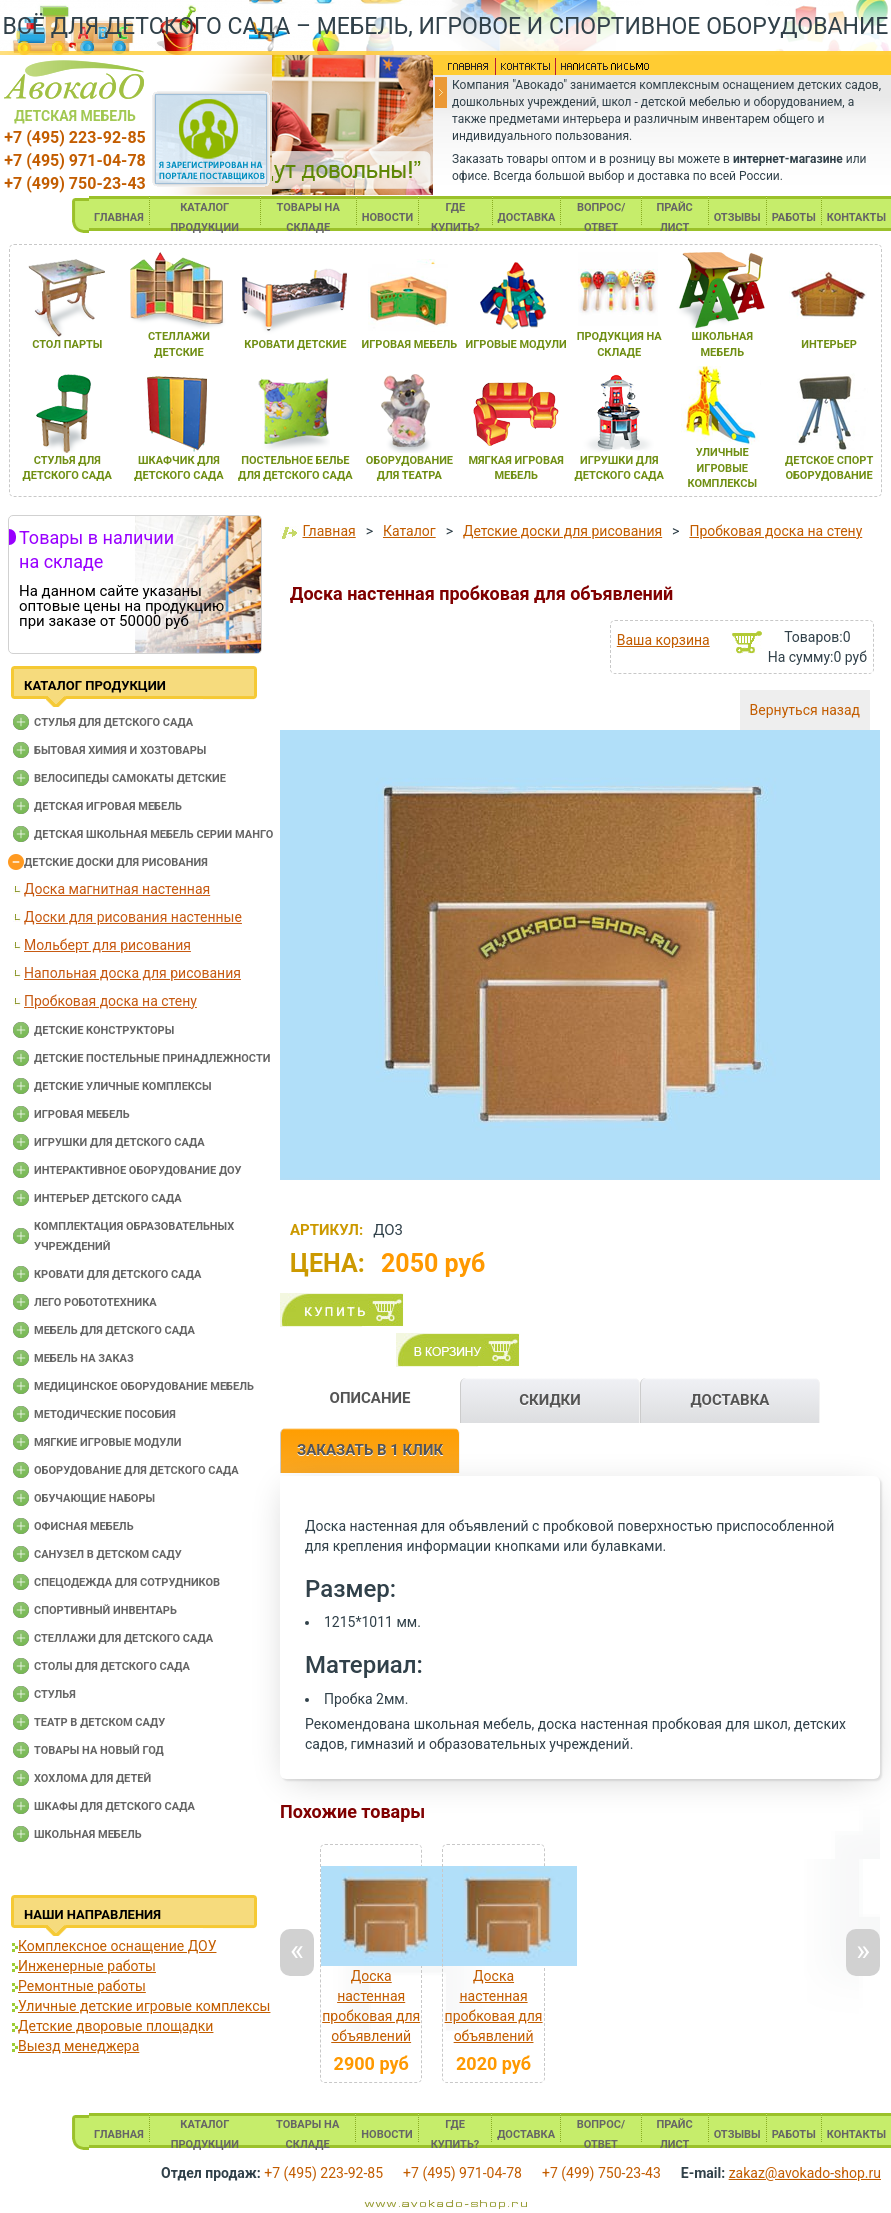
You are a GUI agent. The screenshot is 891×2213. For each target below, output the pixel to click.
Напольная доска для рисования (132, 973)
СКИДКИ (550, 1400)
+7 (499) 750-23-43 (74, 183)
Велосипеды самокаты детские (130, 778)
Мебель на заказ (84, 1358)
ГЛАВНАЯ (119, 217)
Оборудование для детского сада (136, 1470)
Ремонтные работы (82, 1986)
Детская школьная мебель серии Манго (153, 834)
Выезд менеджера (78, 2046)
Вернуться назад (805, 710)
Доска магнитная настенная (117, 889)
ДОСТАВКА (527, 217)
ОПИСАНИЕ (370, 1398)
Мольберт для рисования (107, 945)
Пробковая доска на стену (110, 1001)
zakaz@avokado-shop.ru (805, 2173)
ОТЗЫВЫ (737, 217)
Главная (328, 531)
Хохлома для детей (92, 1778)
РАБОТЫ (794, 217)
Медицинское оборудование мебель (144, 1386)
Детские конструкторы (104, 1030)
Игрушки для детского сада (119, 1142)
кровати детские (295, 344)
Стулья (55, 1694)
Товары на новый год (99, 1750)
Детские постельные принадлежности (152, 1058)
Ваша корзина (663, 640)
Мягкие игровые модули (107, 1442)
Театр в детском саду (99, 1722)
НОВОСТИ (388, 217)
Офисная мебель (84, 1526)
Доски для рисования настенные (133, 917)
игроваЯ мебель (410, 344)
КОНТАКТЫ (856, 217)
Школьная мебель (88, 1834)
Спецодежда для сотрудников (127, 1582)
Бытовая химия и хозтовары (120, 750)
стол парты (67, 344)
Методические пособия (105, 1414)
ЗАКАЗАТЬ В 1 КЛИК (370, 1450)
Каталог (409, 531)
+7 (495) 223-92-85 (74, 137)
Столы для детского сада (112, 1666)
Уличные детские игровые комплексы (144, 2006)
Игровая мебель (82, 1114)
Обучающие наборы (94, 1498)
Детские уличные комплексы (123, 1086)
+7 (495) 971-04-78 (74, 160)
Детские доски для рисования (116, 862)
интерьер (829, 344)
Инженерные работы (87, 1966)
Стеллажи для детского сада (123, 1638)
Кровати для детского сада (117, 1274)
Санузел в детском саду (108, 1554)
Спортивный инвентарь (105, 1610)
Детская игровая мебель (108, 806)
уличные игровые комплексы (722, 468)
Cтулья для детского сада (113, 722)
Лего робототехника (95, 1302)
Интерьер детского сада (108, 1198)
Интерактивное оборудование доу (138, 1170)
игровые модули (515, 344)
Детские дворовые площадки (115, 2026)
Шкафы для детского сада (114, 1806)
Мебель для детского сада (114, 1330)
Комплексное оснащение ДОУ (117, 1946)
